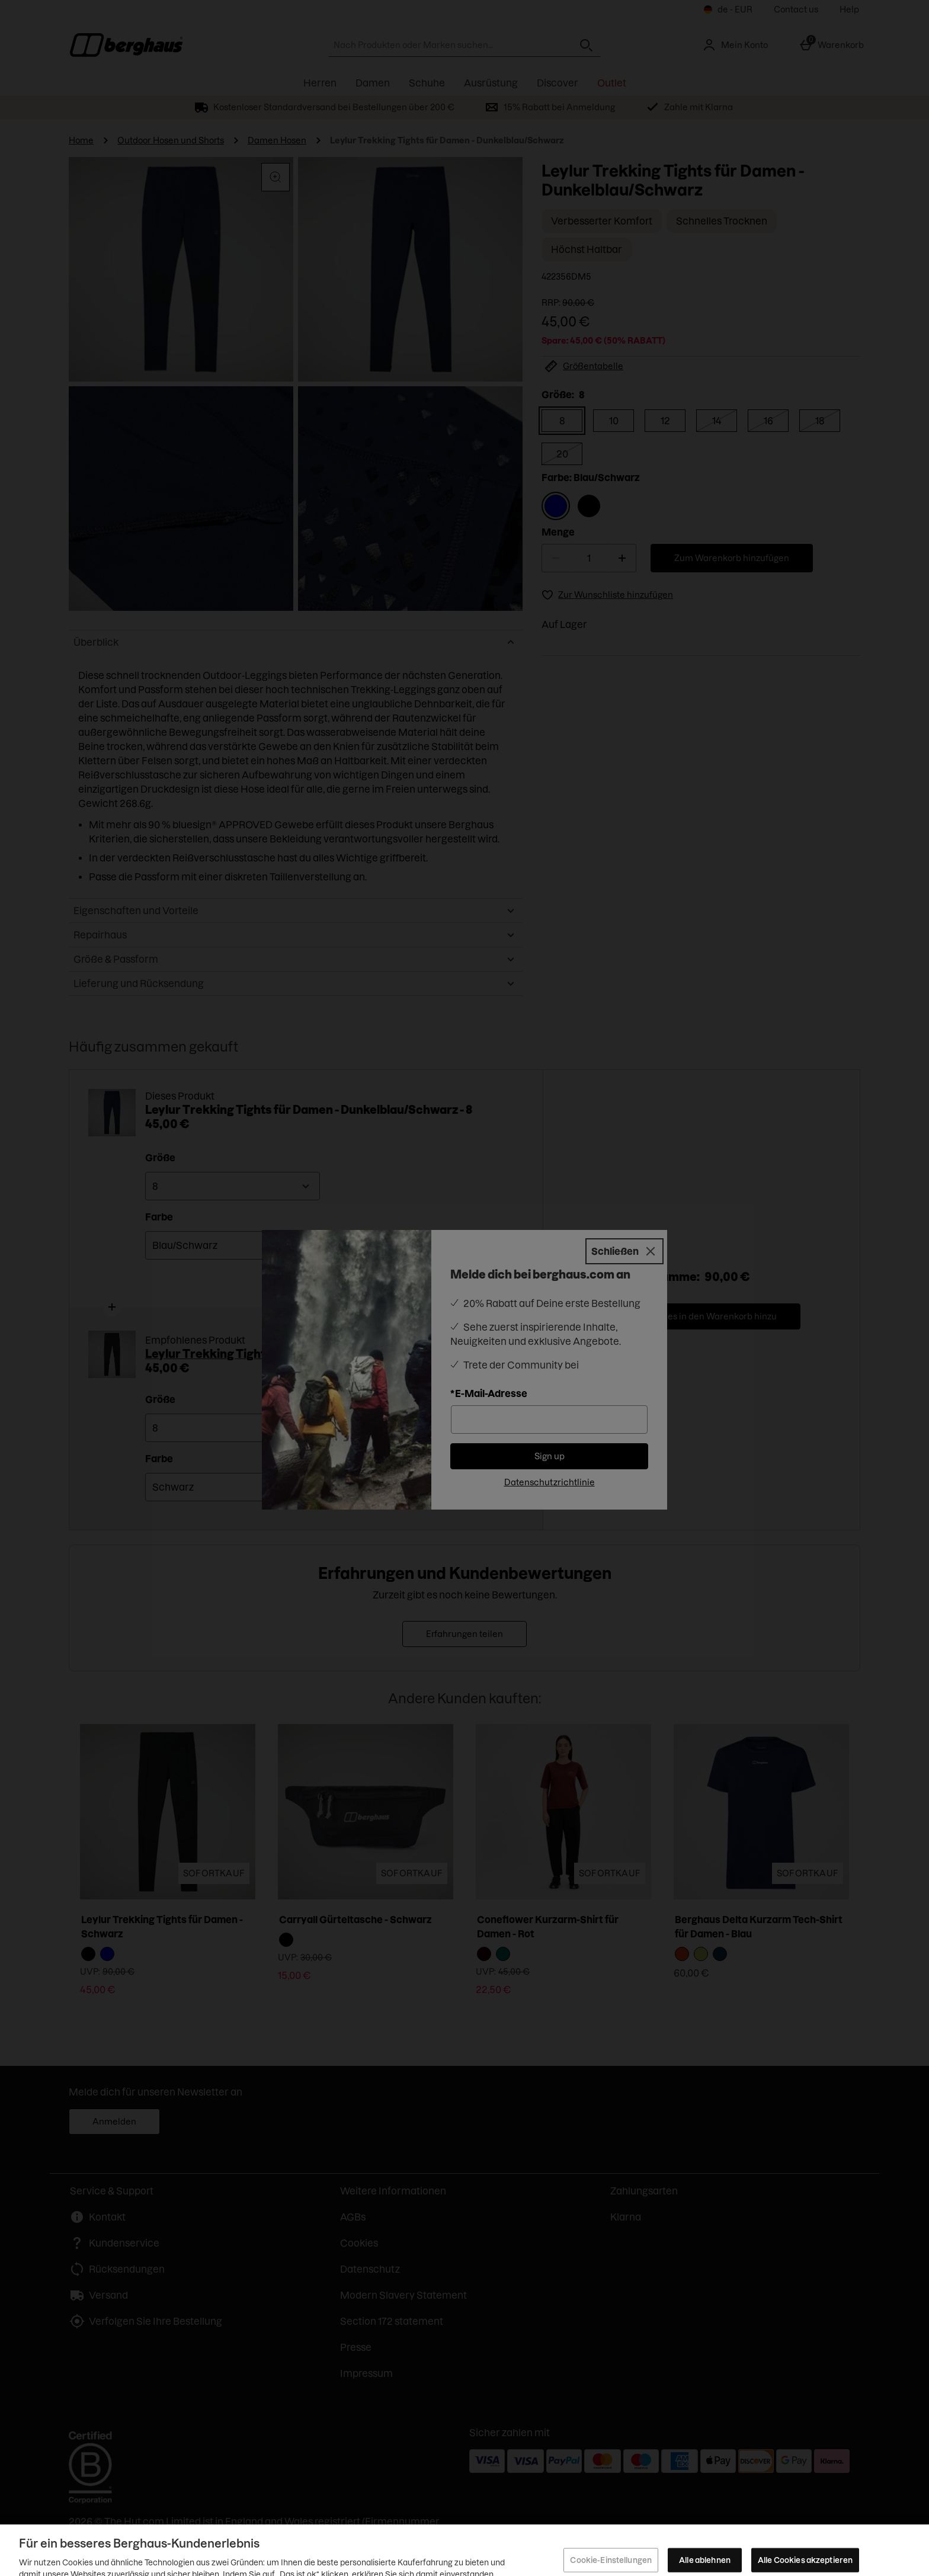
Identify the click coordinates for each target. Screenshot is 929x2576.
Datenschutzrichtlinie (549, 1482)
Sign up (549, 1456)
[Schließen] (624, 1251)
